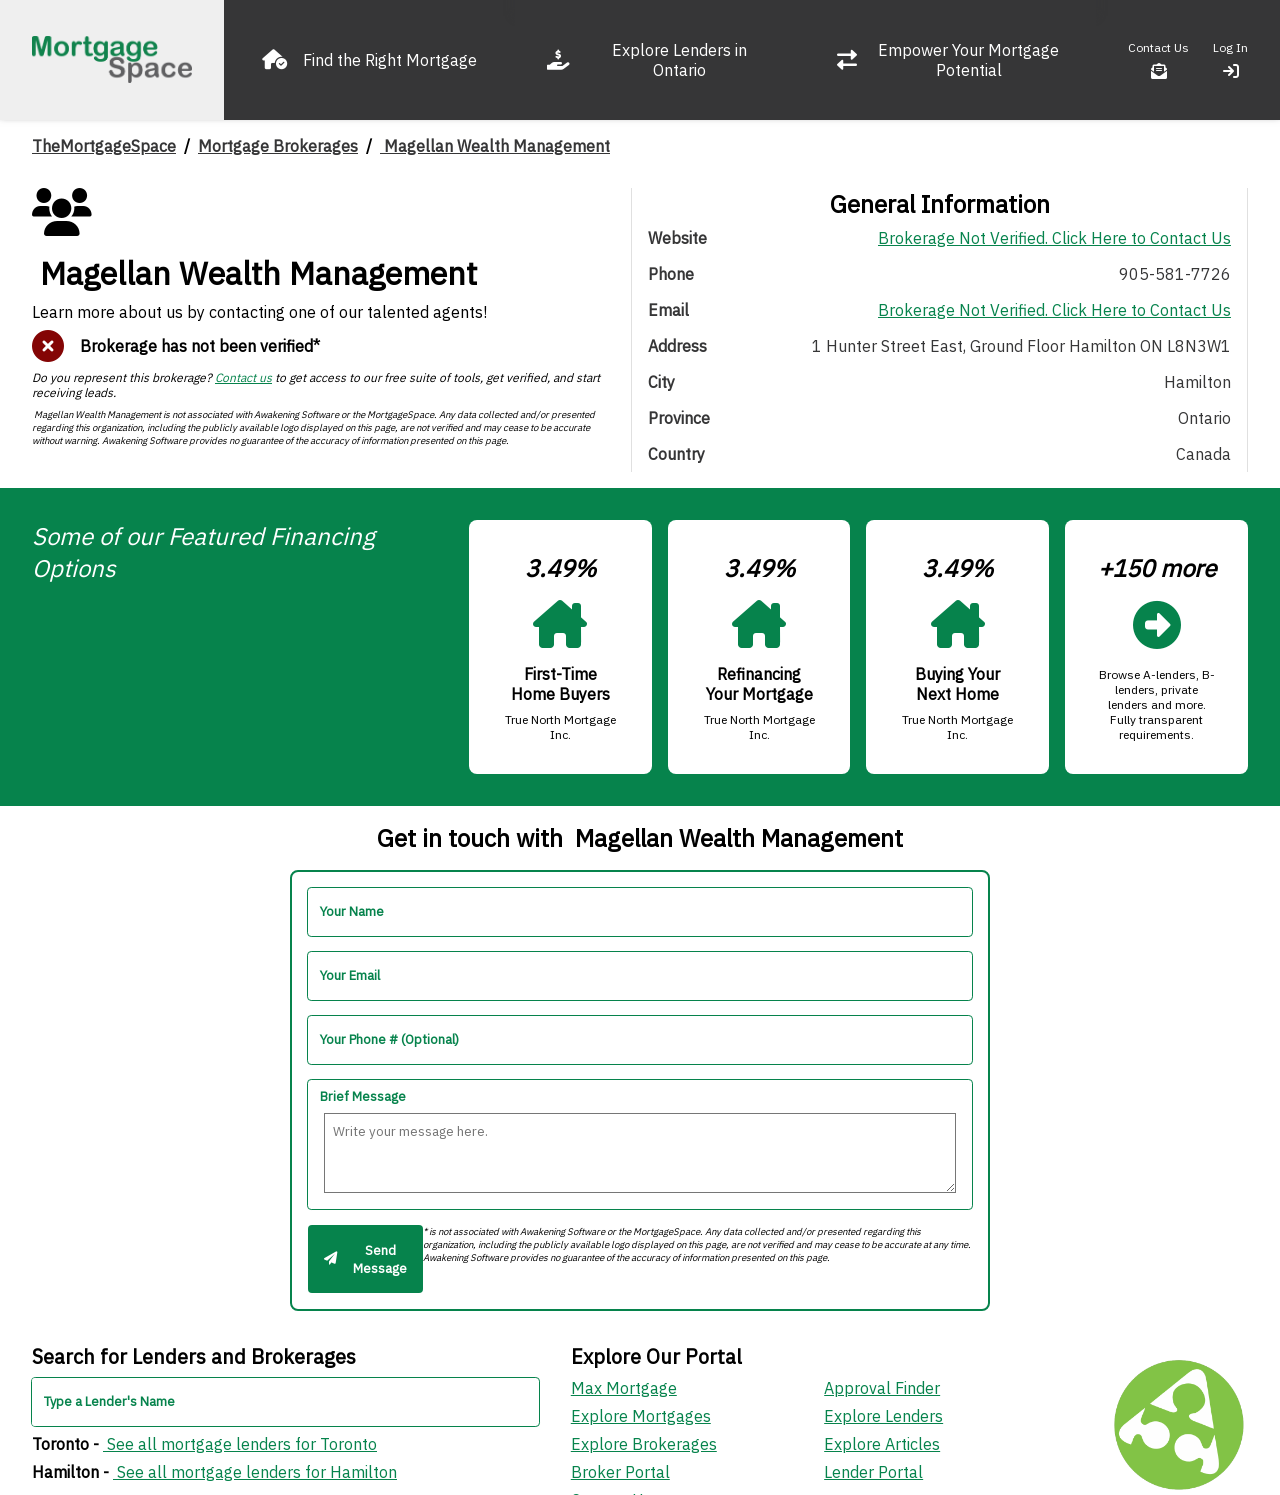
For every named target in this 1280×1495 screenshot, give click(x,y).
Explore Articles (882, 1444)
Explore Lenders (883, 1416)
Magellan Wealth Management (495, 146)
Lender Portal (873, 1472)
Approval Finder (882, 1388)
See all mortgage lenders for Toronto (240, 1444)
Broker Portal (620, 1472)
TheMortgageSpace (104, 146)
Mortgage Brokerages (278, 146)
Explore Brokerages (644, 1444)
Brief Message (363, 1096)
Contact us (243, 377)
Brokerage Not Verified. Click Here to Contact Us (1054, 238)
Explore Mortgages (641, 1416)
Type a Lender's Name (109, 1401)
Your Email (350, 975)
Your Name (352, 911)
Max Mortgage (624, 1388)
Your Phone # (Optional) (389, 1039)
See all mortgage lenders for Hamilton (255, 1472)
